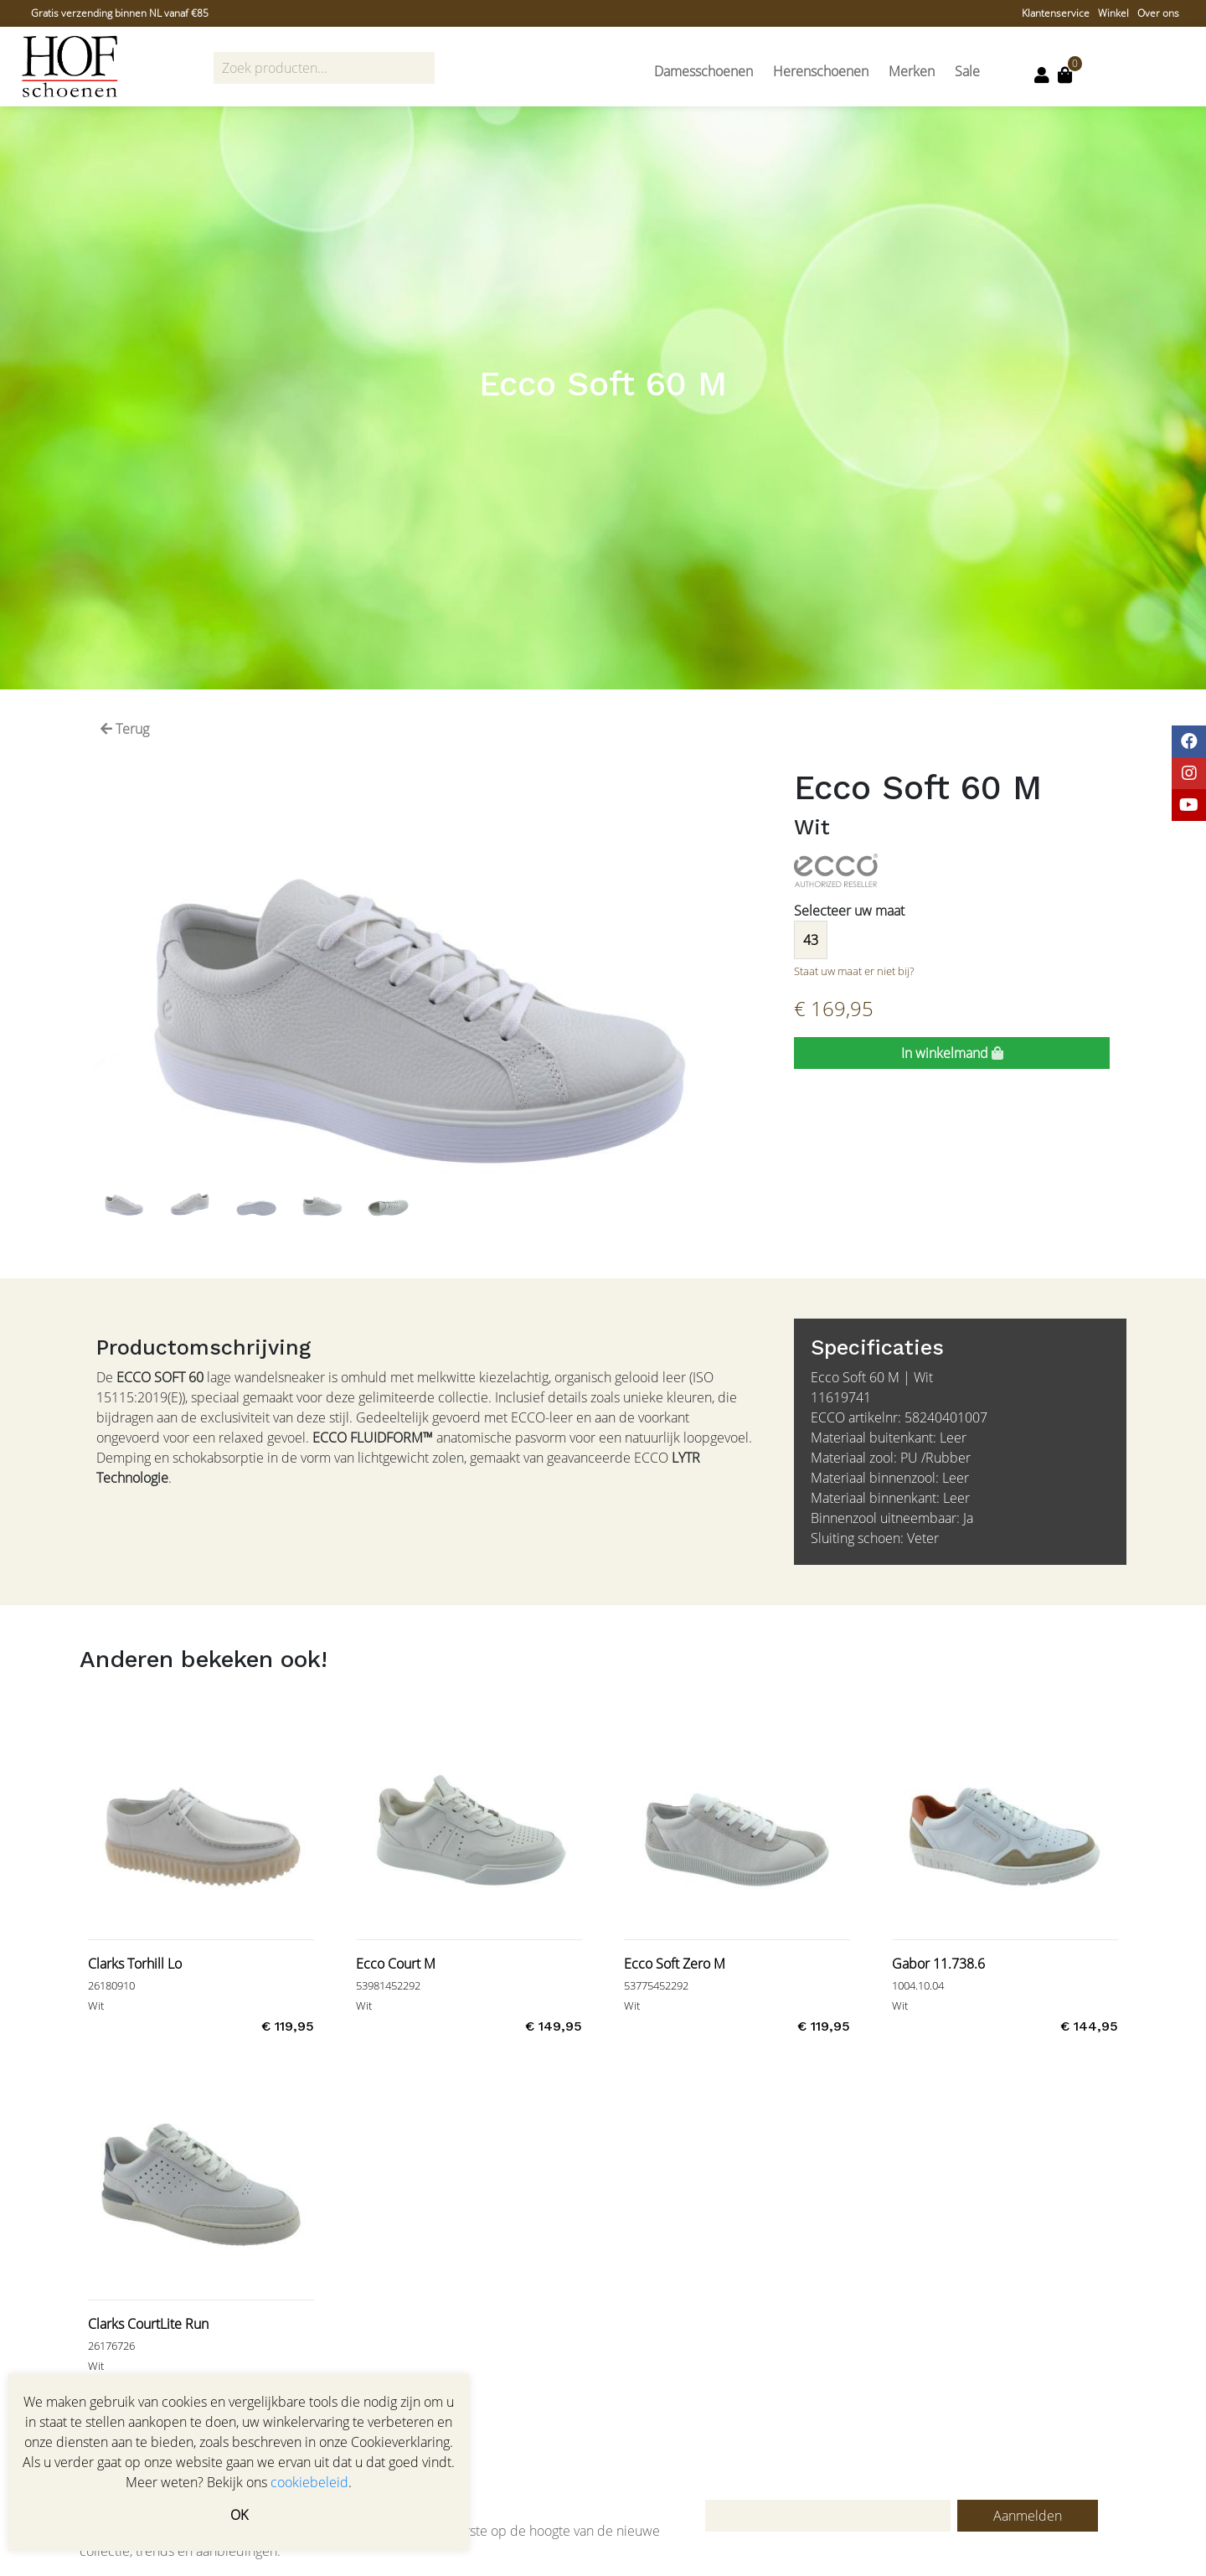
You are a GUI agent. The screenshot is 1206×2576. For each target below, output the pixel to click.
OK (239, 2515)
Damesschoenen (703, 71)
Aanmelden (1027, 2515)
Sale (967, 71)
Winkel (1113, 13)
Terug (124, 729)
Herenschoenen (820, 71)
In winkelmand (952, 1053)
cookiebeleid (309, 2482)
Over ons (1158, 13)
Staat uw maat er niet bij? (854, 970)
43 (810, 940)
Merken (912, 71)
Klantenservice (1056, 13)
